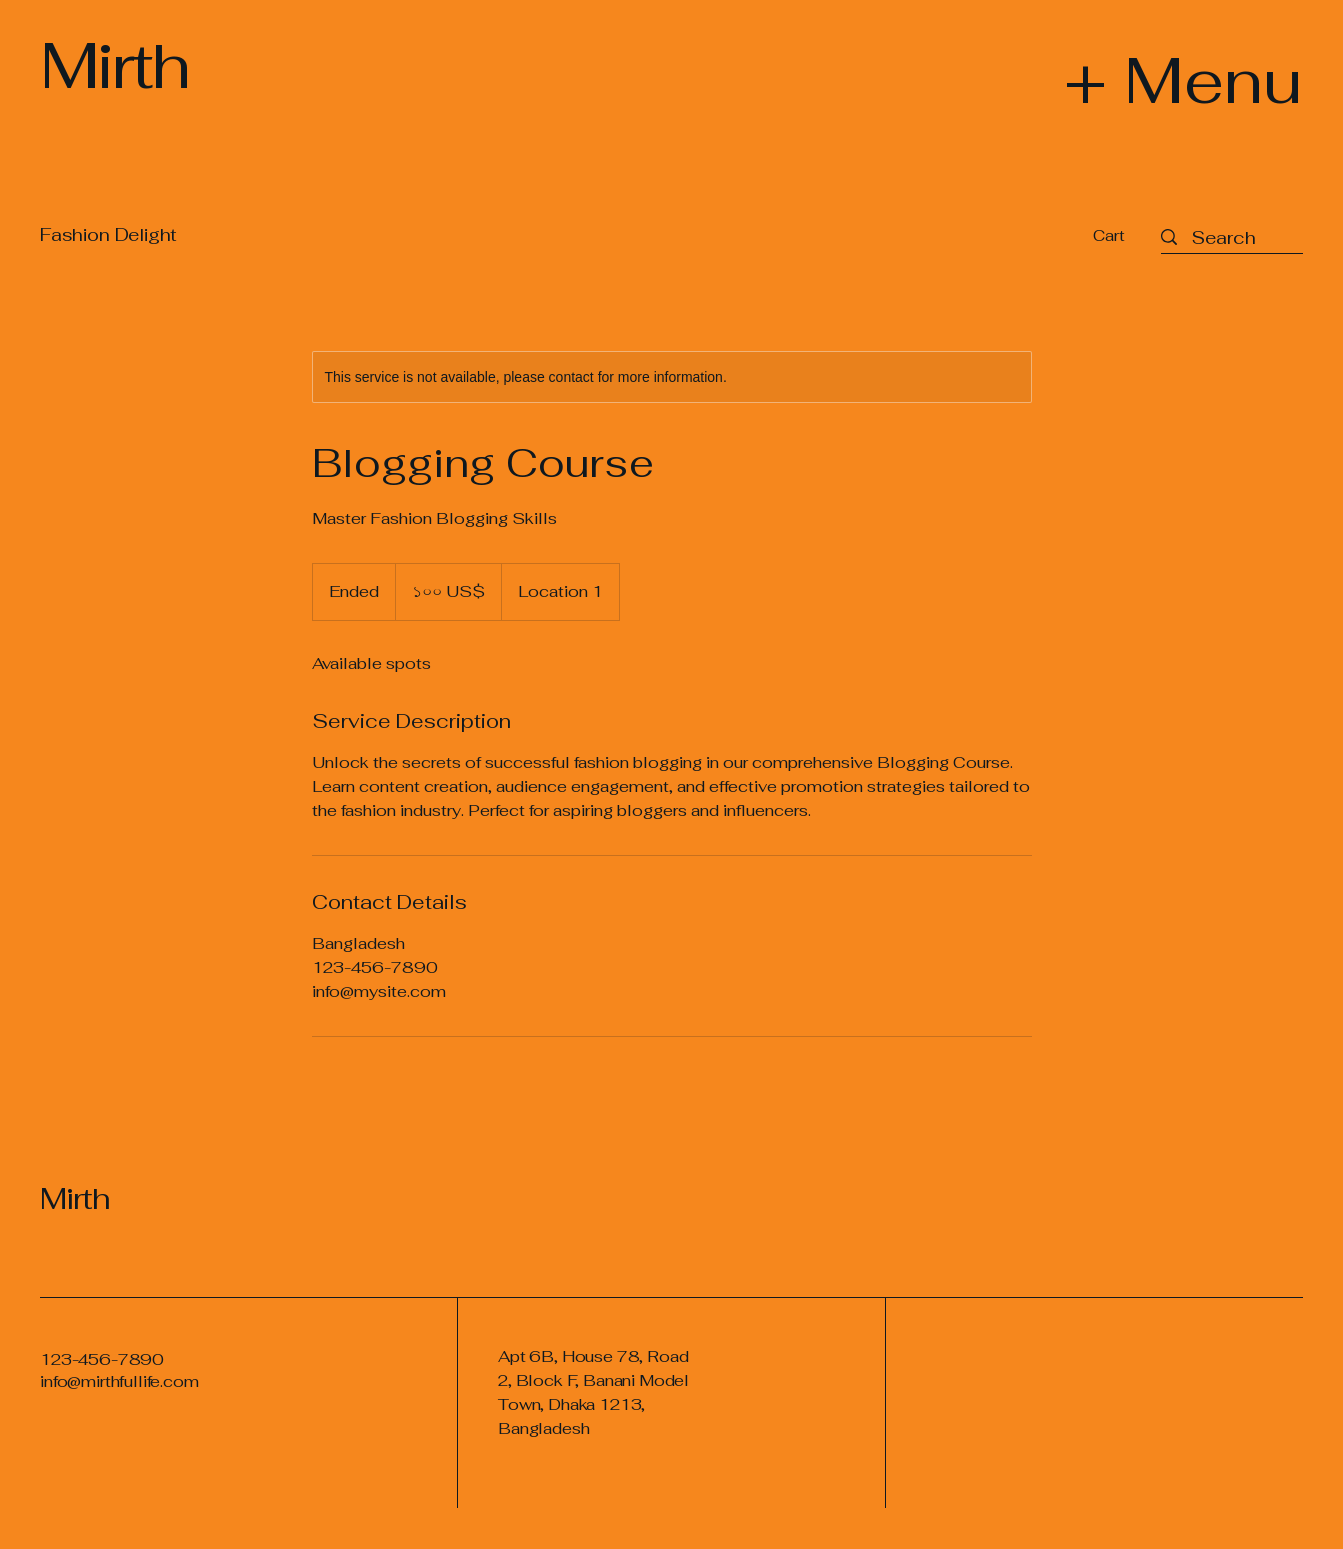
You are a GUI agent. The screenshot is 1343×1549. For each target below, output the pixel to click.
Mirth (75, 1198)
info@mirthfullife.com (119, 1381)
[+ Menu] (1131, 80)
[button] (1121, 236)
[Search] (1224, 237)
